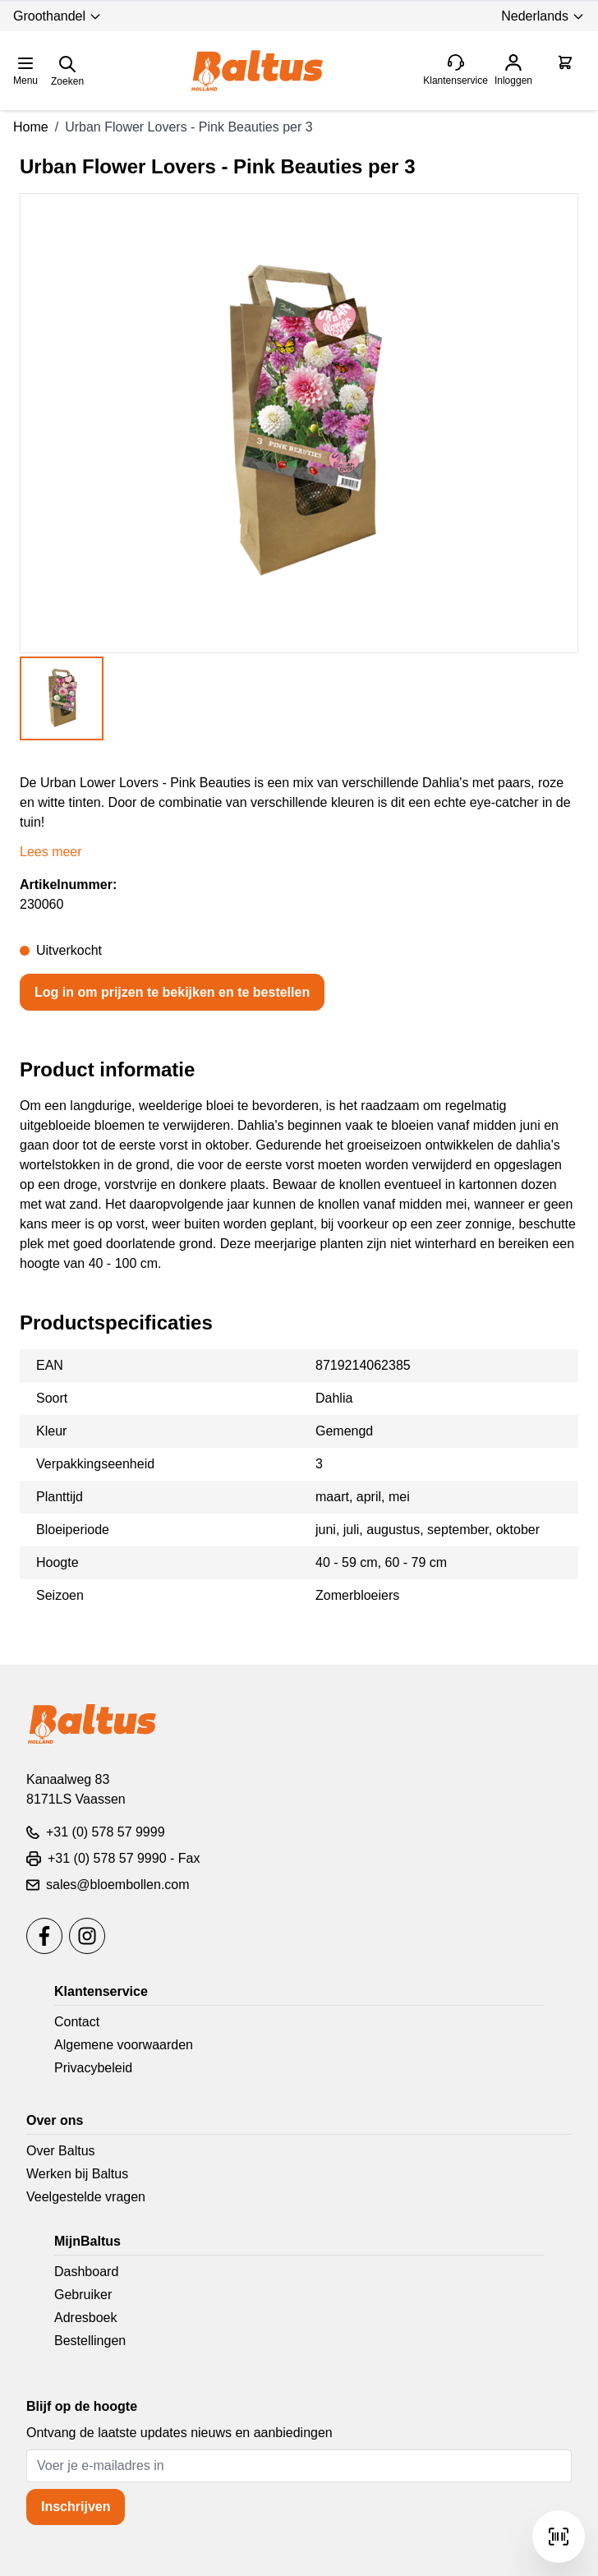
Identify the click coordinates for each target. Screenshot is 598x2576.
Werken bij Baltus (77, 2174)
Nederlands (543, 16)
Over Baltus (60, 2151)
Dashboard (86, 2272)
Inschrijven (75, 2507)
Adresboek (85, 2318)
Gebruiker (83, 2295)
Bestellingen (90, 2341)
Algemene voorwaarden (123, 2045)
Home (30, 127)
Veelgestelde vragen (85, 2197)
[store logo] (257, 71)
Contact (76, 2022)
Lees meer (51, 852)
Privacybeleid (93, 2068)
